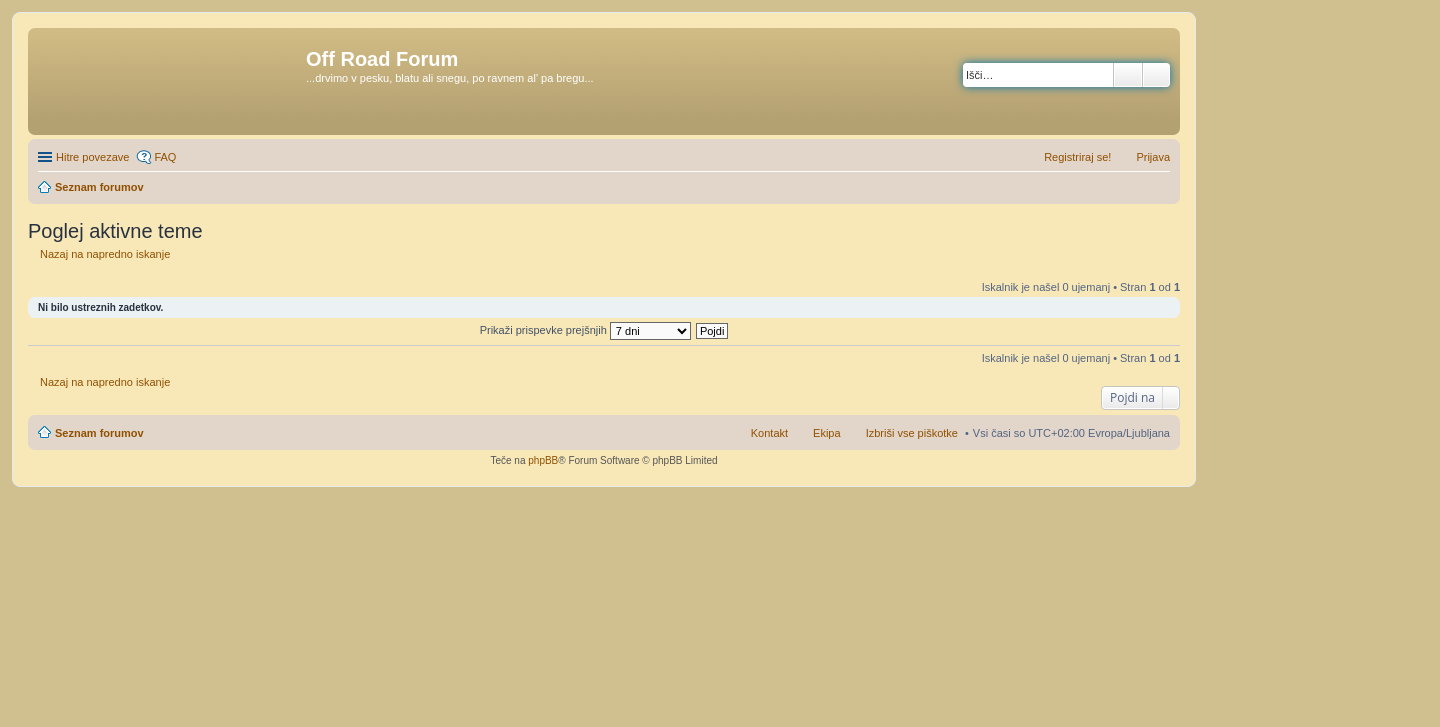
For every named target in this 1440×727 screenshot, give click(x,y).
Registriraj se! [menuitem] (1077, 157)
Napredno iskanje (1156, 75)
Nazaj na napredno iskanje (105, 254)
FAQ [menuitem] (165, 157)
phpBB (543, 460)
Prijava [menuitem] (1153, 157)
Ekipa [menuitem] (827, 433)
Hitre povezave (92, 157)
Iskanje (1128, 75)
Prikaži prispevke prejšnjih (585, 330)
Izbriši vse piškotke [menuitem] (912, 433)
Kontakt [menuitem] (769, 433)
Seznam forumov (99, 433)
